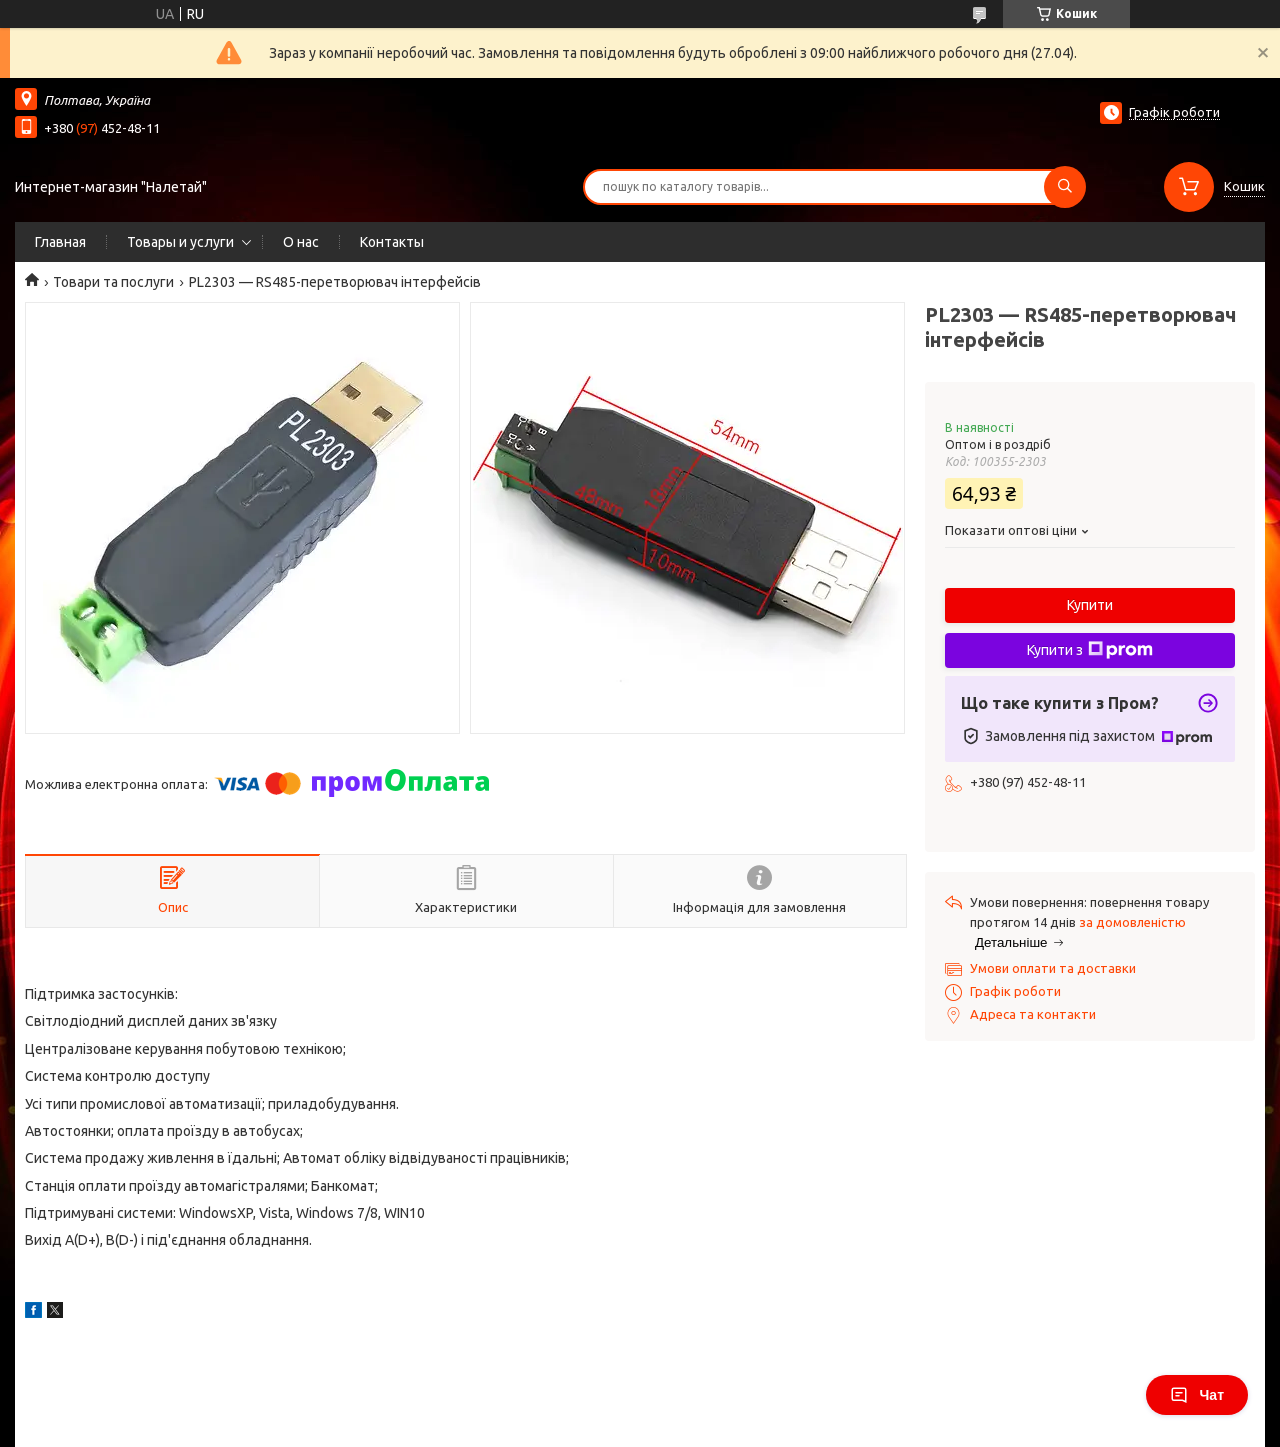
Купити (1090, 605)
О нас (301, 242)
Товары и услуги (180, 242)
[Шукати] (1065, 187)
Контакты (392, 242)
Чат (1197, 1395)
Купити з (1090, 650)
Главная (60, 242)
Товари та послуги (113, 282)
